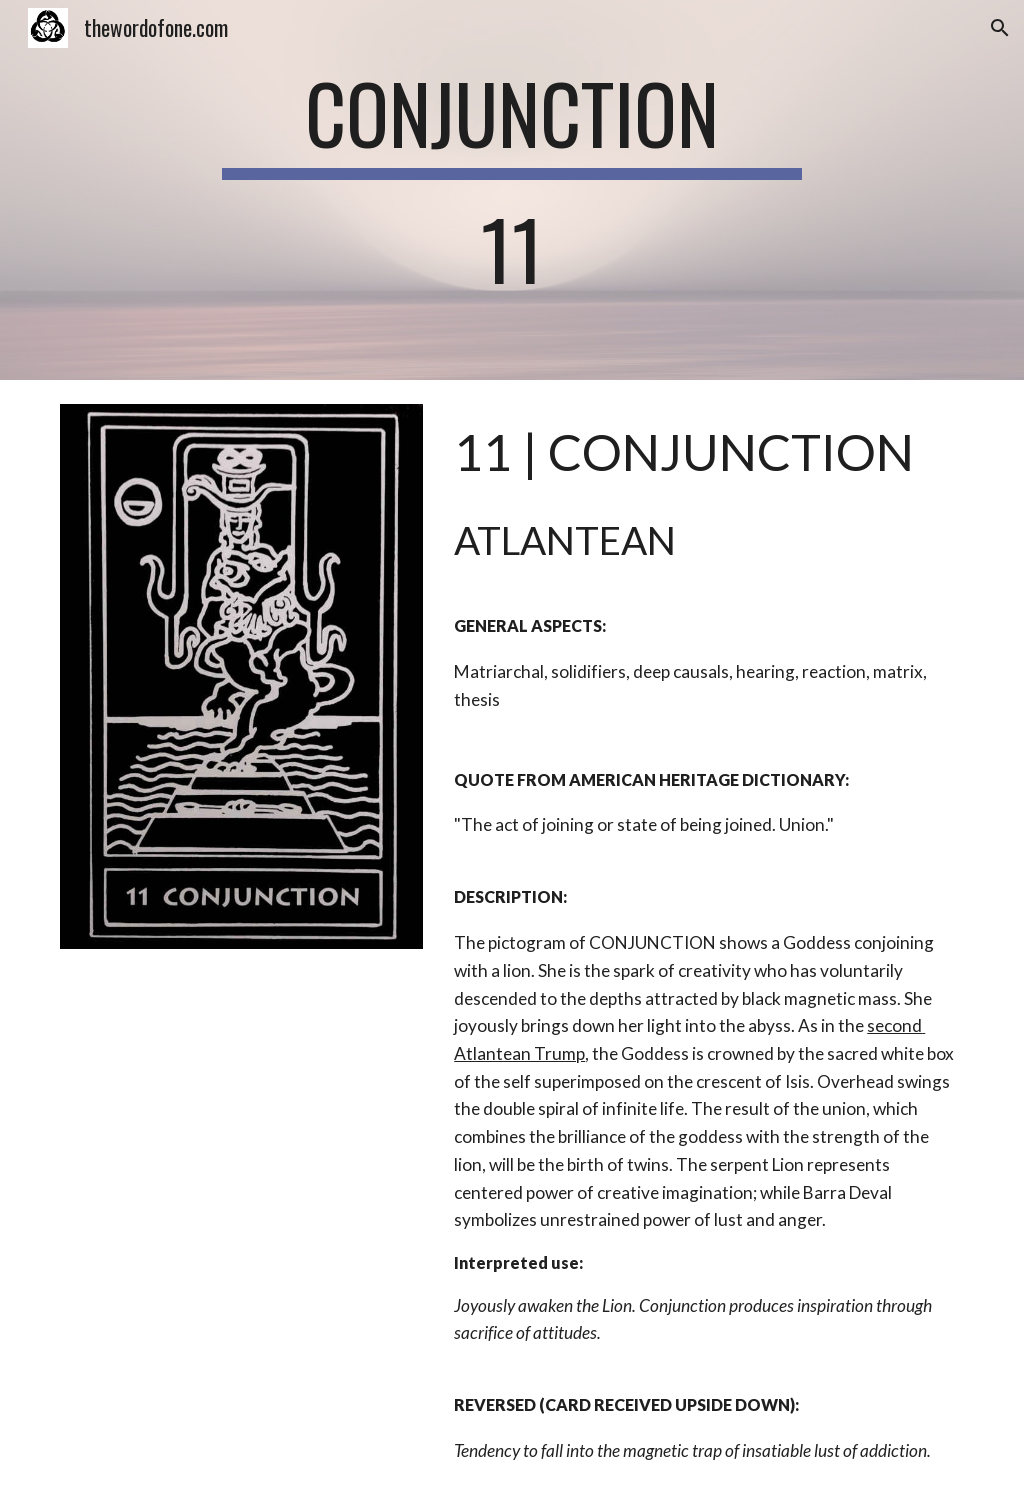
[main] (511, 190)
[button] (1000, 28)
